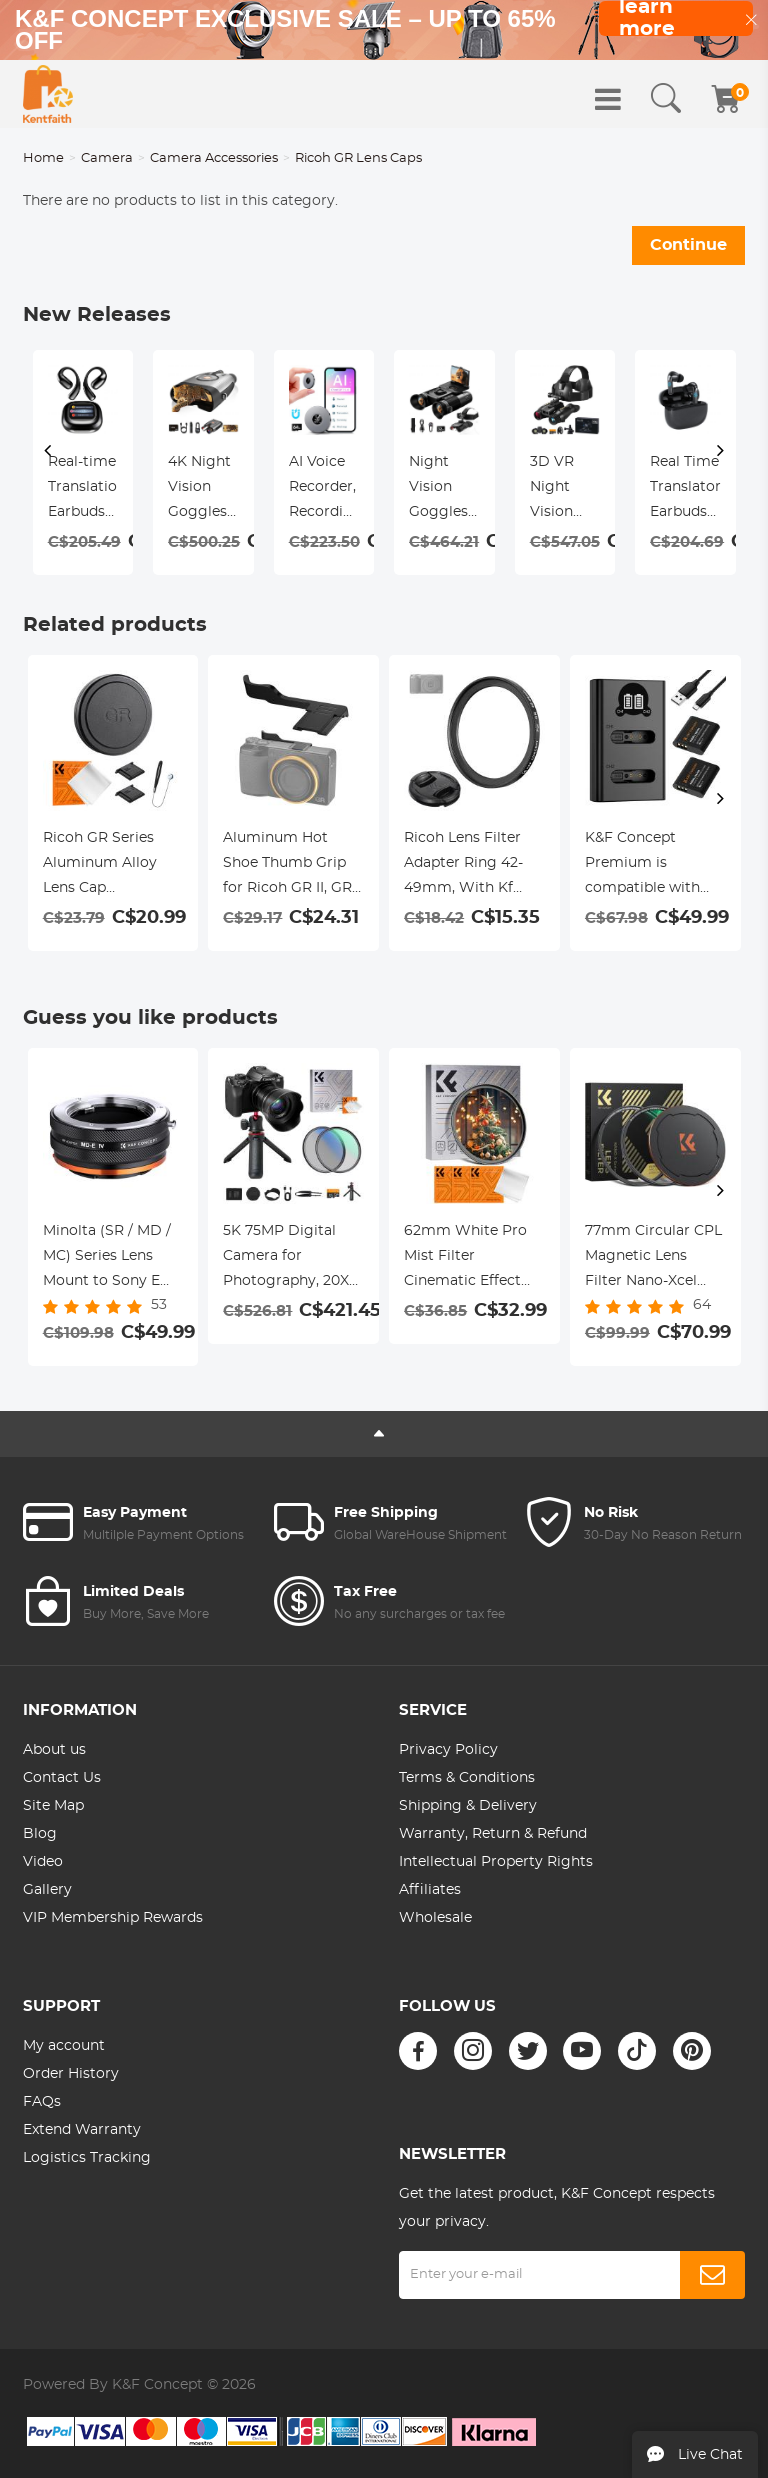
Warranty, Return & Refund (493, 1834)
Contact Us (62, 1778)
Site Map (53, 1806)
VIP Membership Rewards (113, 1918)
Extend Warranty (82, 2130)
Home (43, 158)
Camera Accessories (214, 158)
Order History (71, 2074)
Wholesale (435, 1918)
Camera (107, 158)
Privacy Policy (448, 1750)
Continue (688, 245)
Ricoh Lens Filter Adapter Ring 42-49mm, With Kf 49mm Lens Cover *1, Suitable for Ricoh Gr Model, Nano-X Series (468, 866)
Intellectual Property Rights (496, 1862)
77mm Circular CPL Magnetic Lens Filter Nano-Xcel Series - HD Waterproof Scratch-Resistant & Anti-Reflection (653, 1259)
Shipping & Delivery (468, 1806)
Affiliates (430, 1890)
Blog (40, 1834)
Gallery (47, 1890)
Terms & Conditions (467, 1778)
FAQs (42, 2102)
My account (64, 2046)
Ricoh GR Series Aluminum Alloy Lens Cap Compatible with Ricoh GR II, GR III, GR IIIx (105, 866)
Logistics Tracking (87, 2158)
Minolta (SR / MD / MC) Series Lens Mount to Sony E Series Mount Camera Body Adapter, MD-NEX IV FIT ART (113, 1259)
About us (54, 1750)
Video (43, 1862)
